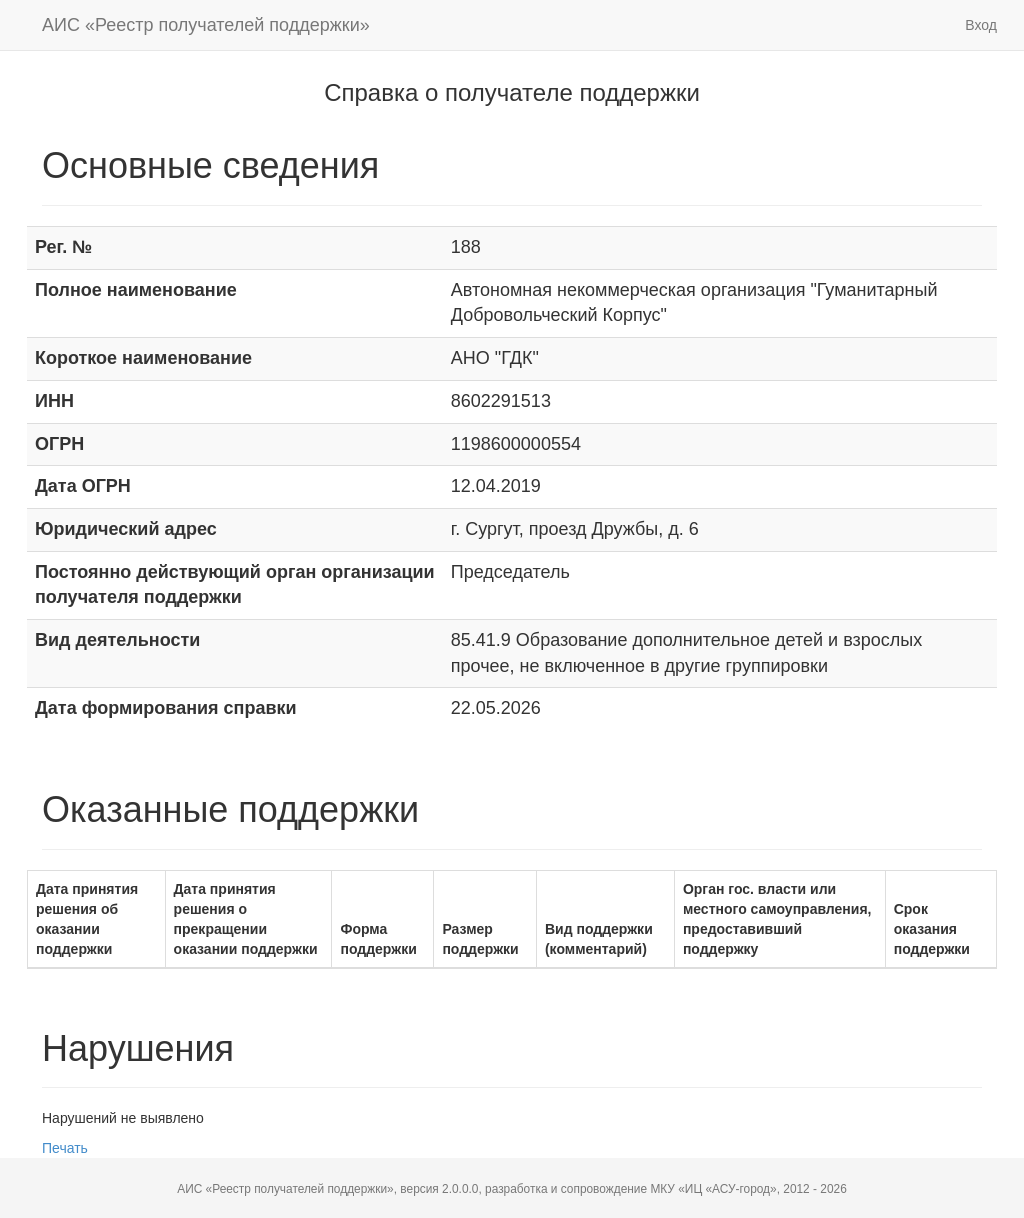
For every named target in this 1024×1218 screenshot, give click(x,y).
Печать (65, 1148)
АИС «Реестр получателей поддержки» (206, 25)
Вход (981, 25)
